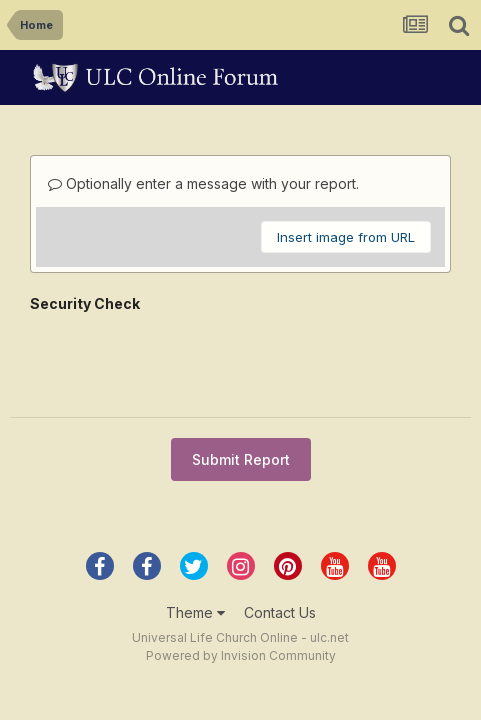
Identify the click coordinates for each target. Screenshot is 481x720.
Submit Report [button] (241, 381)
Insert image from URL (346, 237)
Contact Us (280, 541)
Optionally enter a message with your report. (203, 183)
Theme (195, 541)
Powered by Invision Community (241, 584)
